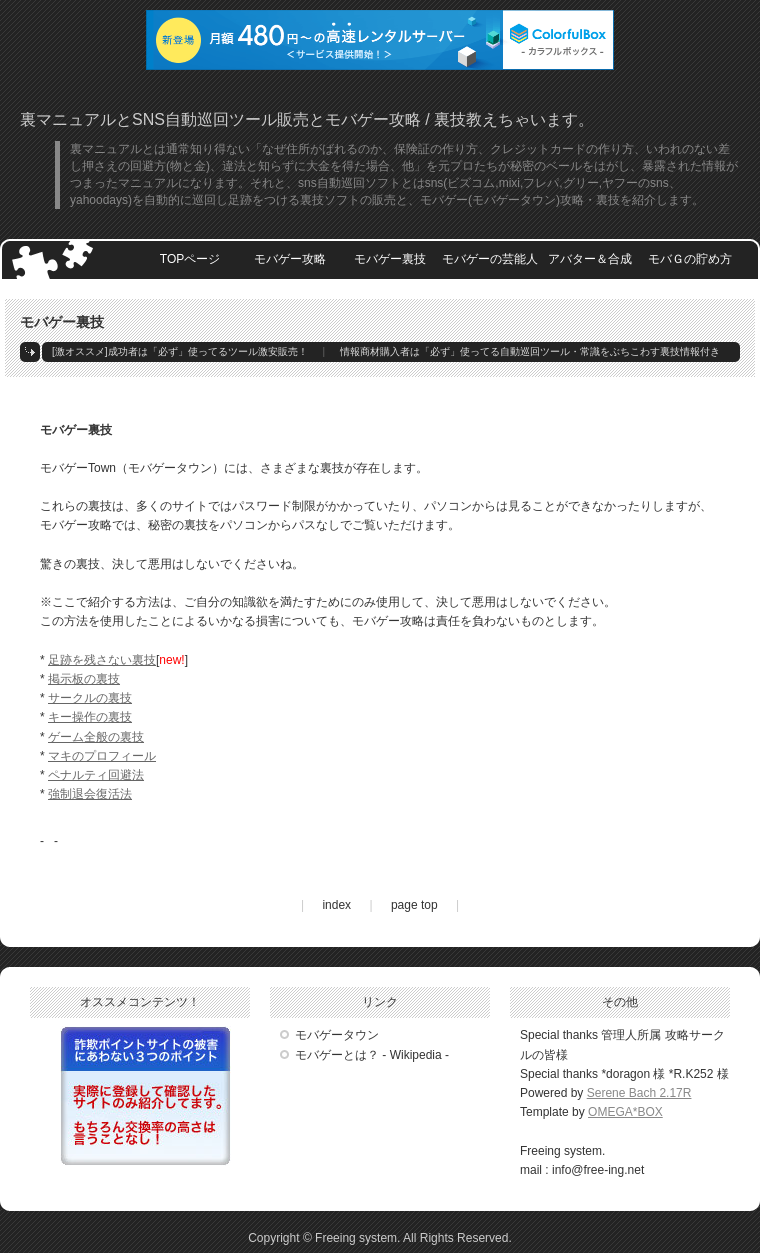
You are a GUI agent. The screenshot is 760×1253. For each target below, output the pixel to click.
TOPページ (190, 259)
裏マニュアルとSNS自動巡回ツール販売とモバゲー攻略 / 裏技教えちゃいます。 (307, 119)
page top (414, 905)
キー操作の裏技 (90, 717)
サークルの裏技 (90, 698)
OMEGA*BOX (625, 1112)
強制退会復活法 (90, 794)
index (336, 905)
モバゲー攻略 (290, 259)
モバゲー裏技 (390, 259)
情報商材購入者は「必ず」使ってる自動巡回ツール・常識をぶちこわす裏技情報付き (530, 351)
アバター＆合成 (590, 259)
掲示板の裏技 (84, 679)
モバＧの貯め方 (690, 259)
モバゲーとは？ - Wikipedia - (372, 1055)
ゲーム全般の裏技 (96, 737)
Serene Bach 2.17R (639, 1093)
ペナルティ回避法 (96, 775)
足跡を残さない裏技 (102, 660)
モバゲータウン (337, 1035)
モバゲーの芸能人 (490, 259)
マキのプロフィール (102, 756)
